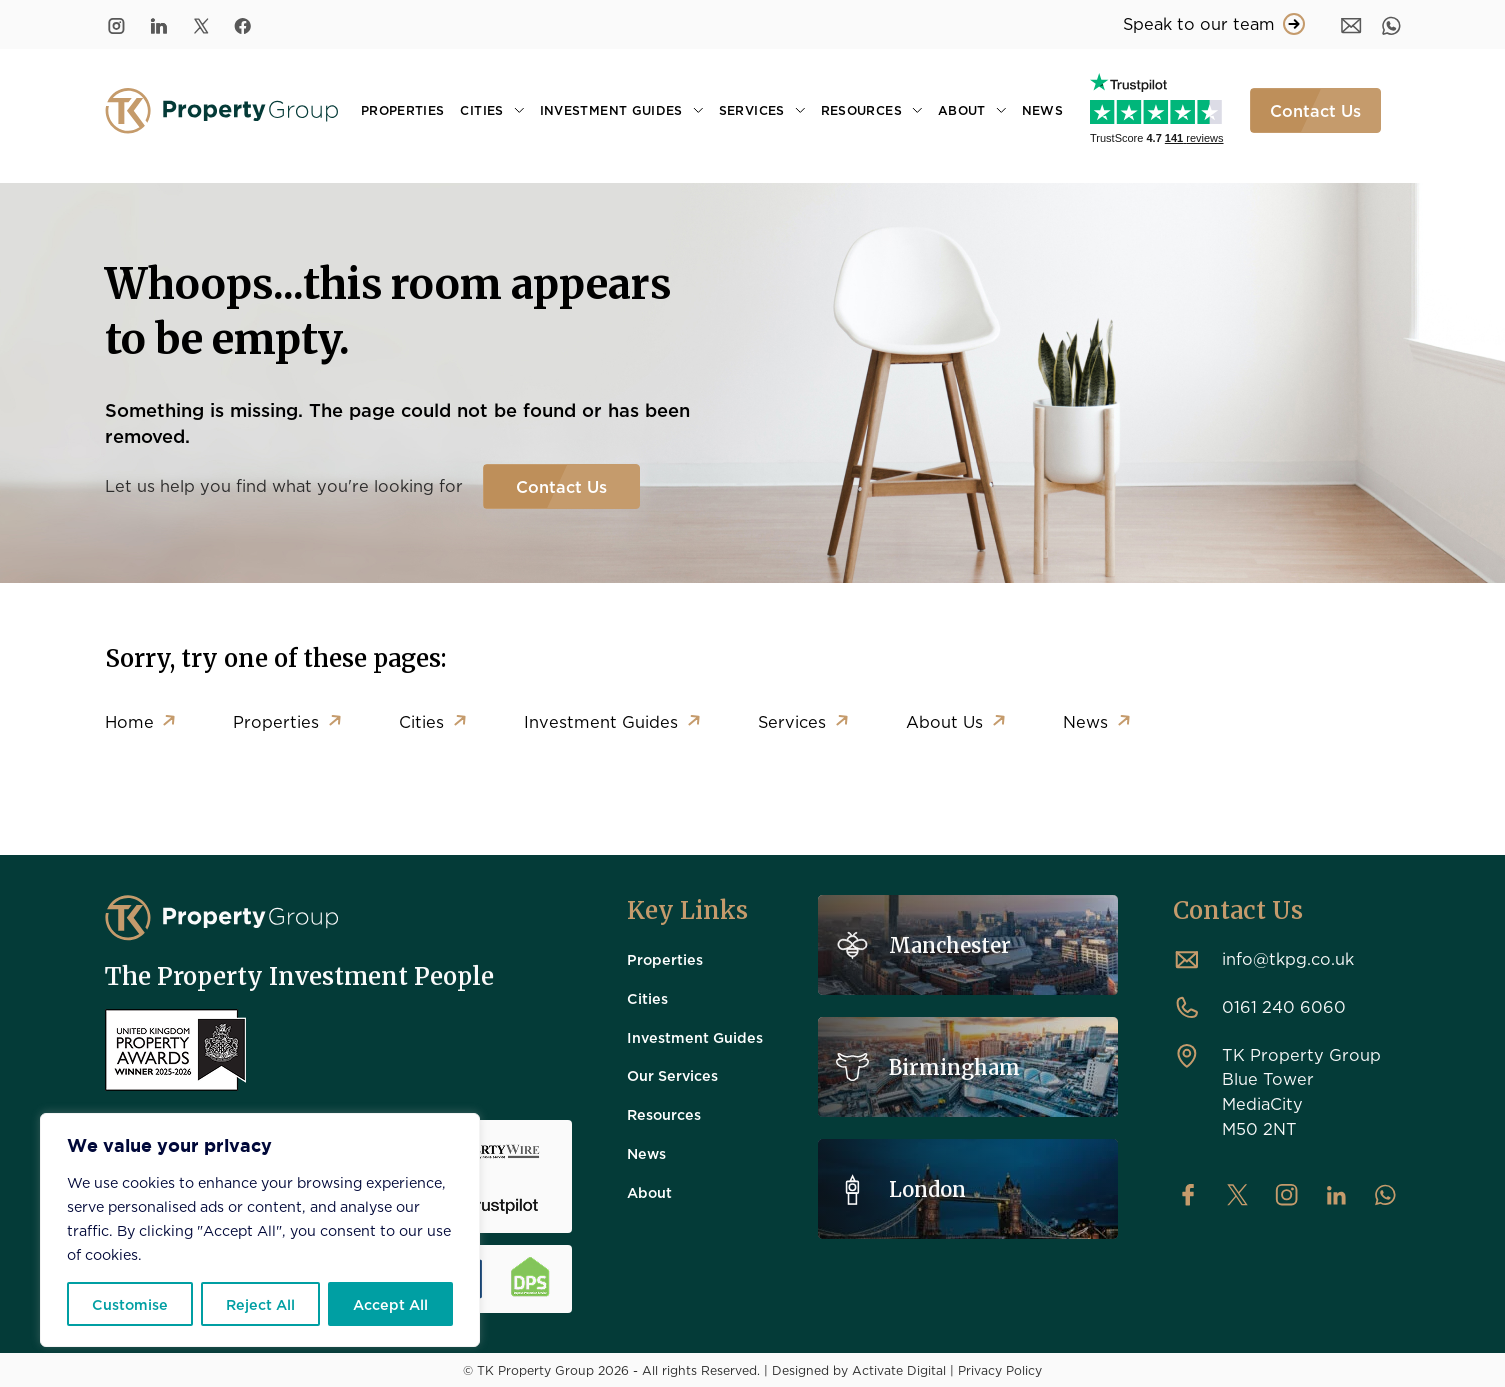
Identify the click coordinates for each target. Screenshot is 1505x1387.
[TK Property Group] (222, 918)
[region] (260, 1230)
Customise (130, 1304)
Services (752, 110)
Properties (403, 110)
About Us (945, 721)
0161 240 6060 (1284, 1006)
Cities (481, 110)
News (1042, 110)
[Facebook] (243, 24)
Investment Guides (611, 110)
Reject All (260, 1304)
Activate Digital (899, 1370)
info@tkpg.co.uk (1288, 958)
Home (129, 721)
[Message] (1351, 24)
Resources (861, 110)
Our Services (672, 1075)
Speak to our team (1214, 24)
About (962, 110)
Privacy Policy (1000, 1370)
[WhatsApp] (1391, 24)
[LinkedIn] (159, 24)
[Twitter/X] (201, 24)
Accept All (390, 1304)
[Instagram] (116, 24)
